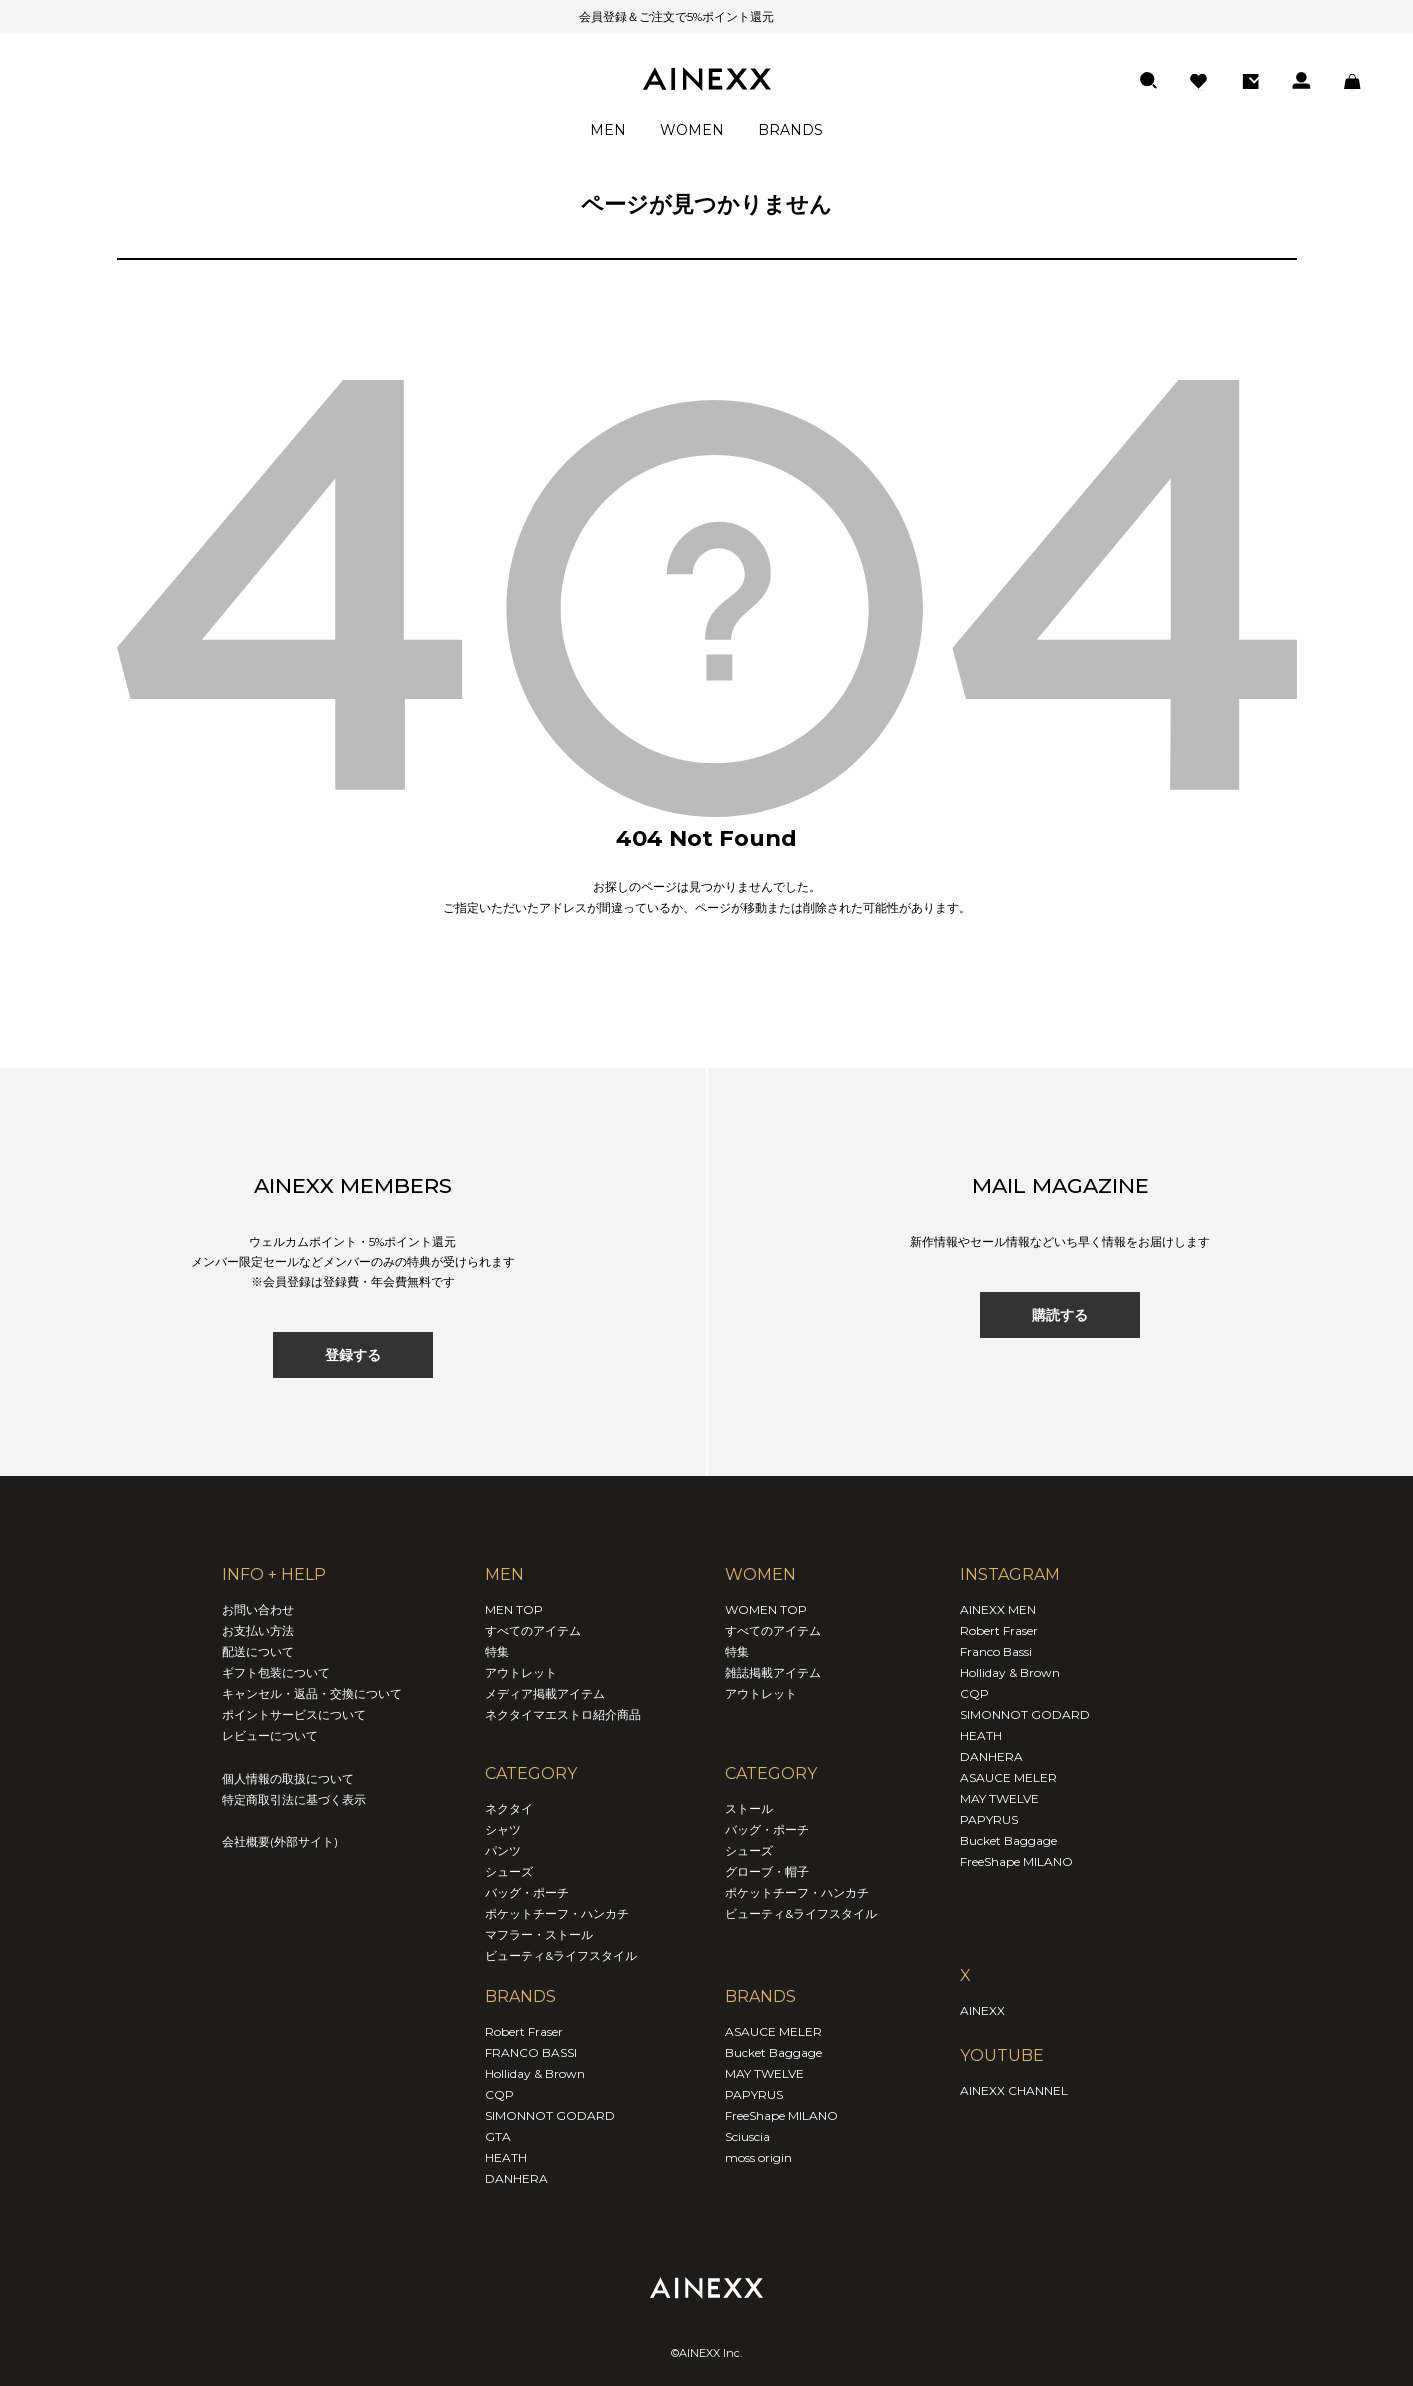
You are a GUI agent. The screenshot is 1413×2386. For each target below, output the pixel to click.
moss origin (758, 2157)
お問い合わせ (258, 1609)
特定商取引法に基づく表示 (294, 1799)
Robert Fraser (524, 2031)
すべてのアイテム (533, 1630)
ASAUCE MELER (773, 2031)
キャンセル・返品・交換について (312, 1693)
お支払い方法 (258, 1630)
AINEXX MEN (998, 1609)
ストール (749, 1808)
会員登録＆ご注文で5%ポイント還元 (651, 16)
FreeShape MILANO (781, 2115)
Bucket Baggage (773, 2052)
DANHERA (516, 2178)
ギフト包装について (276, 1672)
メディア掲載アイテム (545, 1693)
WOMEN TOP (766, 1609)
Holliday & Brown (535, 2073)
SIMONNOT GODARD (550, 2115)
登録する (353, 1355)
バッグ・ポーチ (527, 1892)
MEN (608, 130)
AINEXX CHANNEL (1014, 2090)
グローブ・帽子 (767, 1871)
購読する (1060, 1315)
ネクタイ (509, 1808)
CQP (499, 2094)
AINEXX (982, 2010)
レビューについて (270, 1735)
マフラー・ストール (539, 1934)
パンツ (503, 1850)
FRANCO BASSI (531, 2052)
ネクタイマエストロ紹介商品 (563, 1714)
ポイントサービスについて (294, 1714)
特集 (497, 1651)
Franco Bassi (996, 1651)
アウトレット (521, 1672)
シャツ (503, 1829)
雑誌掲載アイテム (773, 1672)
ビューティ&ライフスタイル (561, 1955)
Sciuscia (747, 2136)
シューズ (509, 1871)
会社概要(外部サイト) (280, 1841)
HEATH (506, 2157)
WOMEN (692, 130)
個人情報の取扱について (288, 1778)
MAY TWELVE (764, 2073)
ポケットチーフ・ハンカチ (557, 1913)
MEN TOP (514, 1609)
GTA (498, 2136)
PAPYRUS (754, 2094)
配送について (258, 1651)
